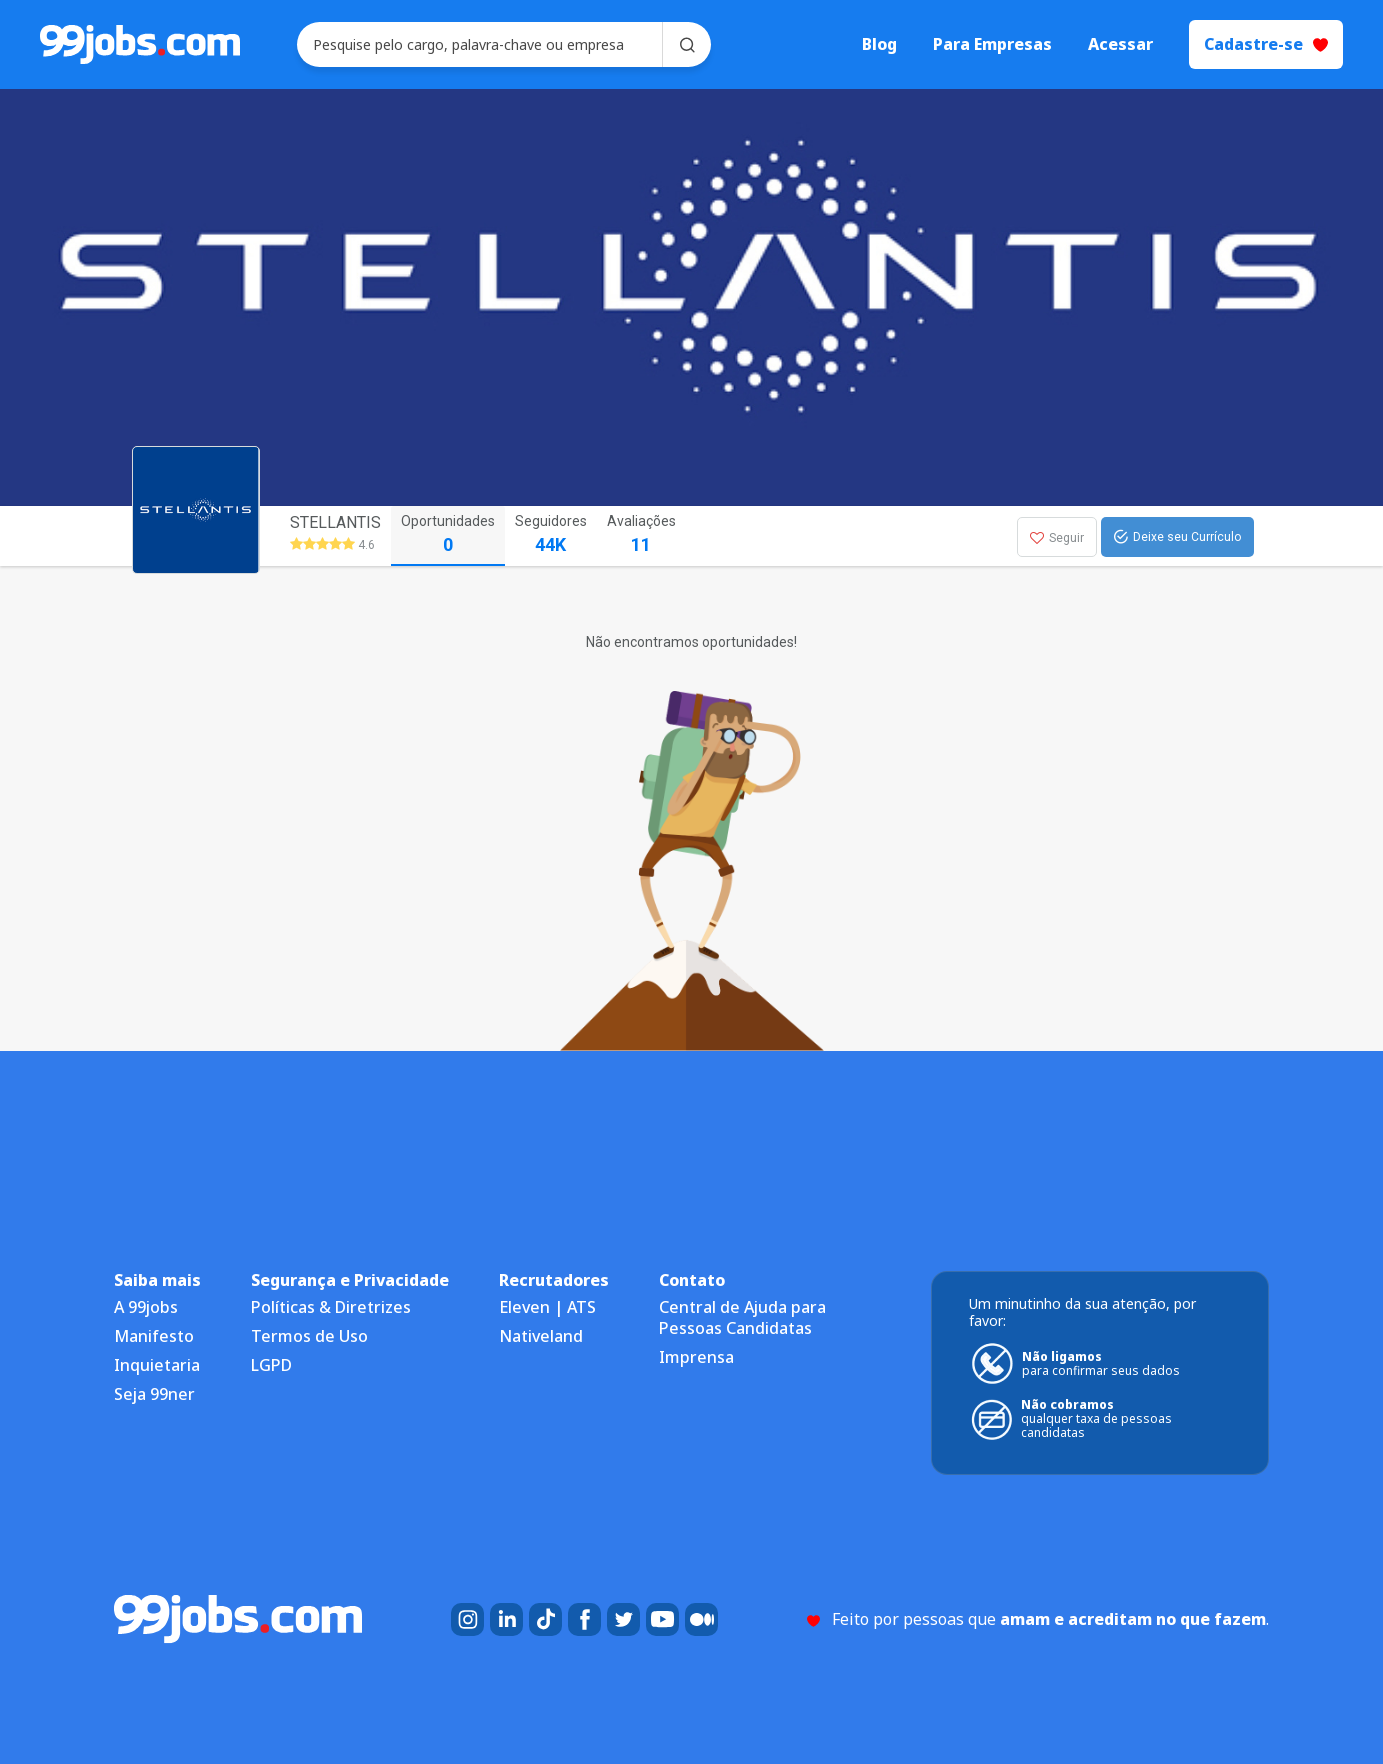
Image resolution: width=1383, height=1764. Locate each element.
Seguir (1057, 538)
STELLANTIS (335, 522)
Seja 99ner (154, 1394)
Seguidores (551, 535)
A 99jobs (146, 1307)
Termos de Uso (309, 1336)
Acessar (1120, 44)
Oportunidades (448, 535)
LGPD (271, 1365)
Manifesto (154, 1336)
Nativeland (541, 1336)
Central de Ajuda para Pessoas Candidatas (742, 1317)
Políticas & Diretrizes (331, 1307)
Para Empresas (992, 44)
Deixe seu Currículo (1177, 537)
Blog (879, 44)
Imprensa (696, 1357)
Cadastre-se (1266, 44)
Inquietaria (157, 1365)
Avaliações (641, 535)
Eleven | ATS (547, 1307)
